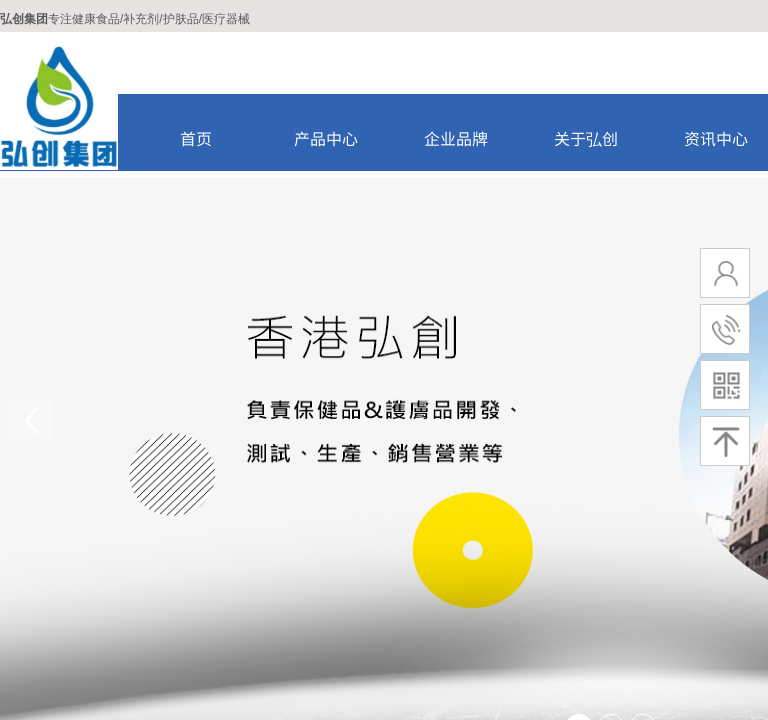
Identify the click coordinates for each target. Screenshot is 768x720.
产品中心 (326, 138)
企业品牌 (456, 138)
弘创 (12, 19)
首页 (196, 138)
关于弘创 (586, 138)
